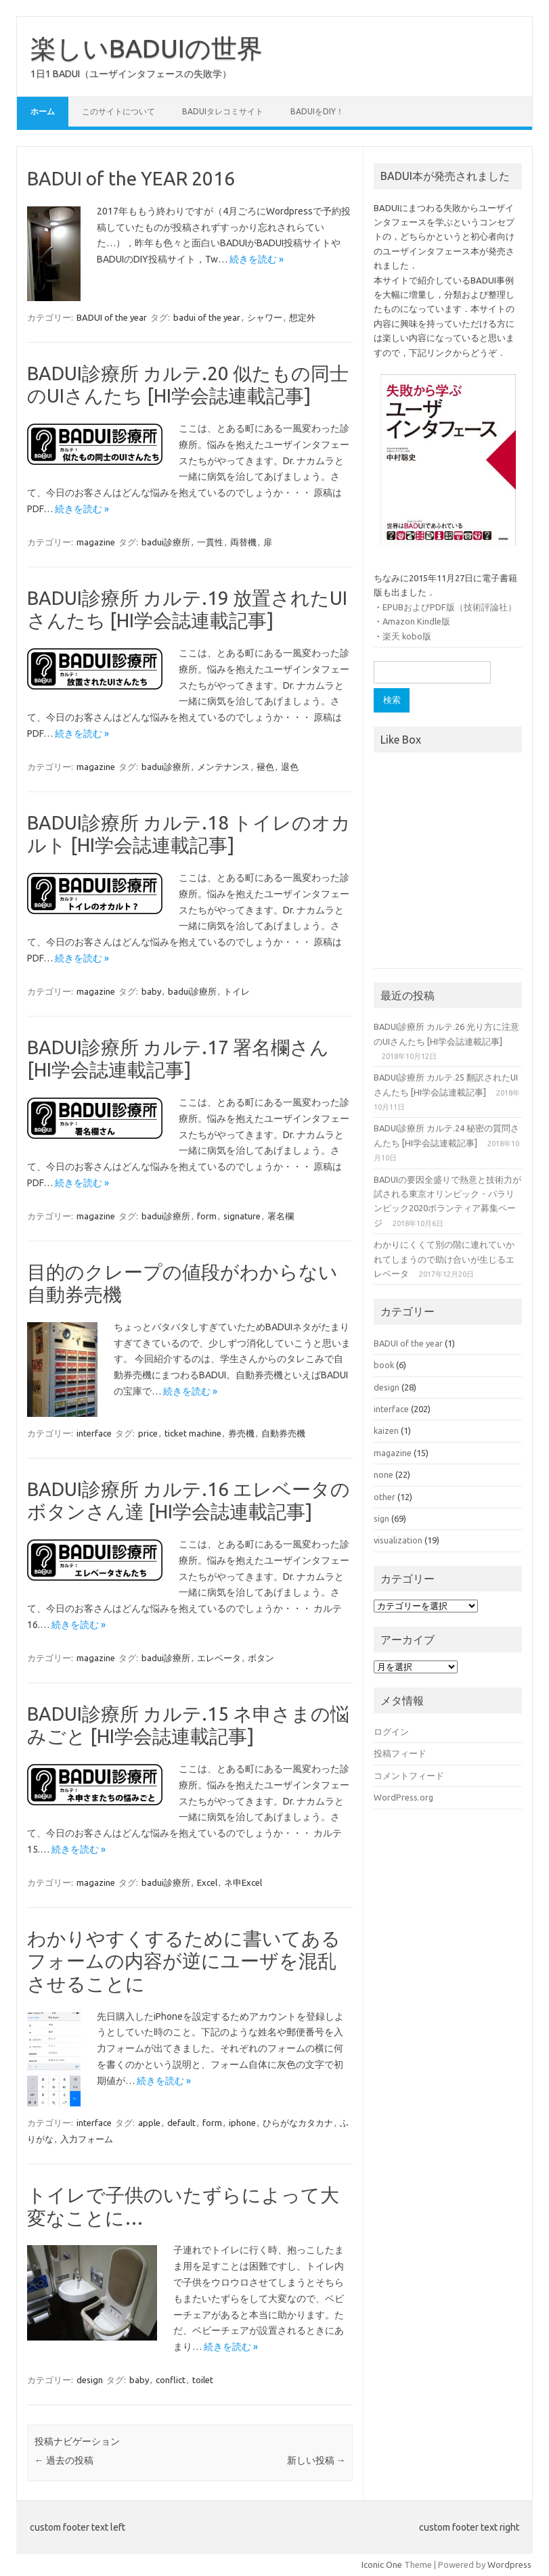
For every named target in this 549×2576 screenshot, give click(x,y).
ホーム (42, 111)
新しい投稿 (316, 2460)
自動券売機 (283, 1433)
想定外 (302, 317)
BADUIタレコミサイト (222, 111)
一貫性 (210, 542)
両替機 (243, 542)
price (148, 1433)
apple (149, 2122)
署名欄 (280, 1216)
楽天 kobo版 (406, 636)
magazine (95, 542)
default (181, 2122)
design (89, 2380)
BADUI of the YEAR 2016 (131, 178)
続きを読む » (256, 259)
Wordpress (509, 2564)
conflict (170, 2380)
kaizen (386, 1430)
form (207, 1216)
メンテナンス (223, 766)
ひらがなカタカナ (298, 2122)
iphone (242, 2122)
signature (242, 1216)
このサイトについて (118, 111)
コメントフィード (409, 1775)
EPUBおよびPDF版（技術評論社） (449, 607)
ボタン (261, 1658)
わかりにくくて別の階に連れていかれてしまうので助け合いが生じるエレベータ (444, 1259)
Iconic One (381, 2564)
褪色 (265, 766)
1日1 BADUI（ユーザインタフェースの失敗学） (131, 73)
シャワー (264, 317)
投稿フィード (400, 1753)
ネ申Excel (243, 1882)
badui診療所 (165, 542)
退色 (290, 766)
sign (381, 1518)
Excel (207, 1882)
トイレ (236, 991)
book (384, 1365)
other (384, 1496)
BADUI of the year (111, 317)
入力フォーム (86, 2139)
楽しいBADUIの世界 (146, 48)
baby (151, 991)
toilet (202, 2380)
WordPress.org (403, 1797)
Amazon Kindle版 (416, 621)
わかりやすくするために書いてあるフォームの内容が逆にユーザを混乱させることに (184, 1961)
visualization (398, 1540)
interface (94, 1433)
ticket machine (192, 1433)
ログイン (391, 1731)
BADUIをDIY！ (317, 111)
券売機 (241, 1433)
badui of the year (206, 317)
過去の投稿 (64, 2460)
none (383, 1474)
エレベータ (219, 1658)
